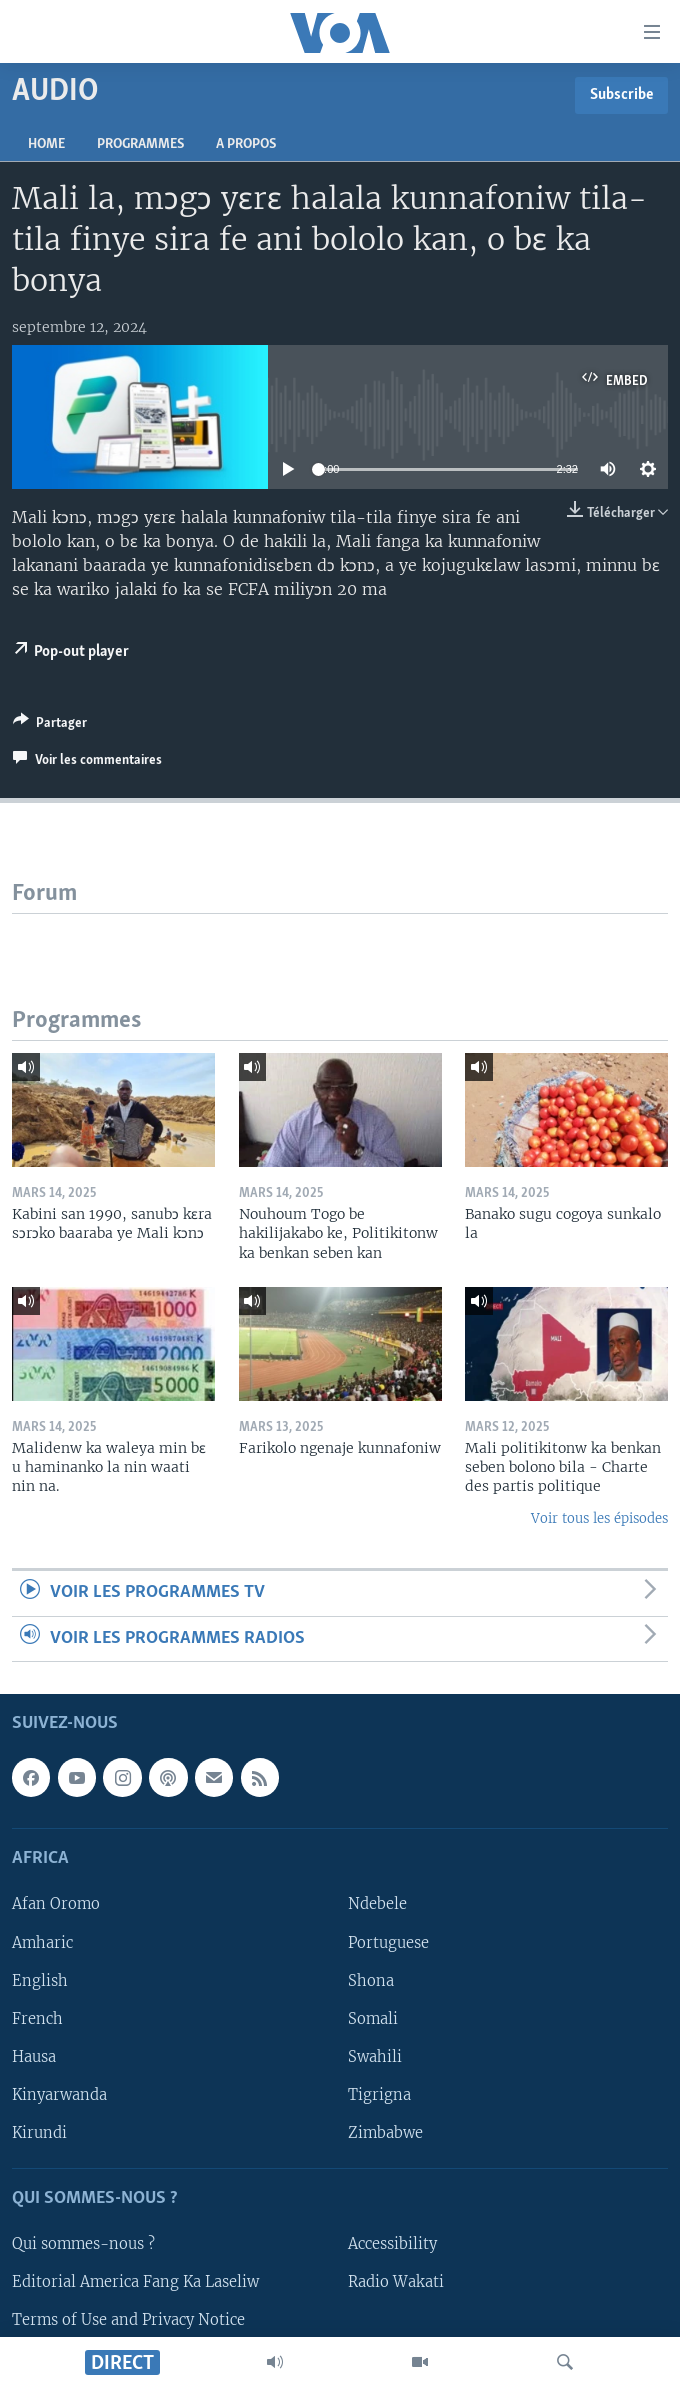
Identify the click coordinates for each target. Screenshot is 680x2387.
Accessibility (392, 2244)
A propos (246, 144)
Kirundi (39, 2133)
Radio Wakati (396, 2282)
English (40, 1981)
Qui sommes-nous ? (83, 2244)
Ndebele (377, 1905)
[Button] (50, 726)
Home (46, 144)
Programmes (140, 144)
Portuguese (388, 1943)
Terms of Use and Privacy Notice (128, 2320)
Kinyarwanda (59, 2095)
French (37, 2019)
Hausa (34, 2057)
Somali (373, 2019)
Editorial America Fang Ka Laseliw (135, 2282)
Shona (371, 1981)
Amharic (42, 1943)
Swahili (375, 2057)
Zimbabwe (385, 2133)
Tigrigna (379, 2095)
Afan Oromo (56, 1905)
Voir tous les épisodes (599, 1518)
